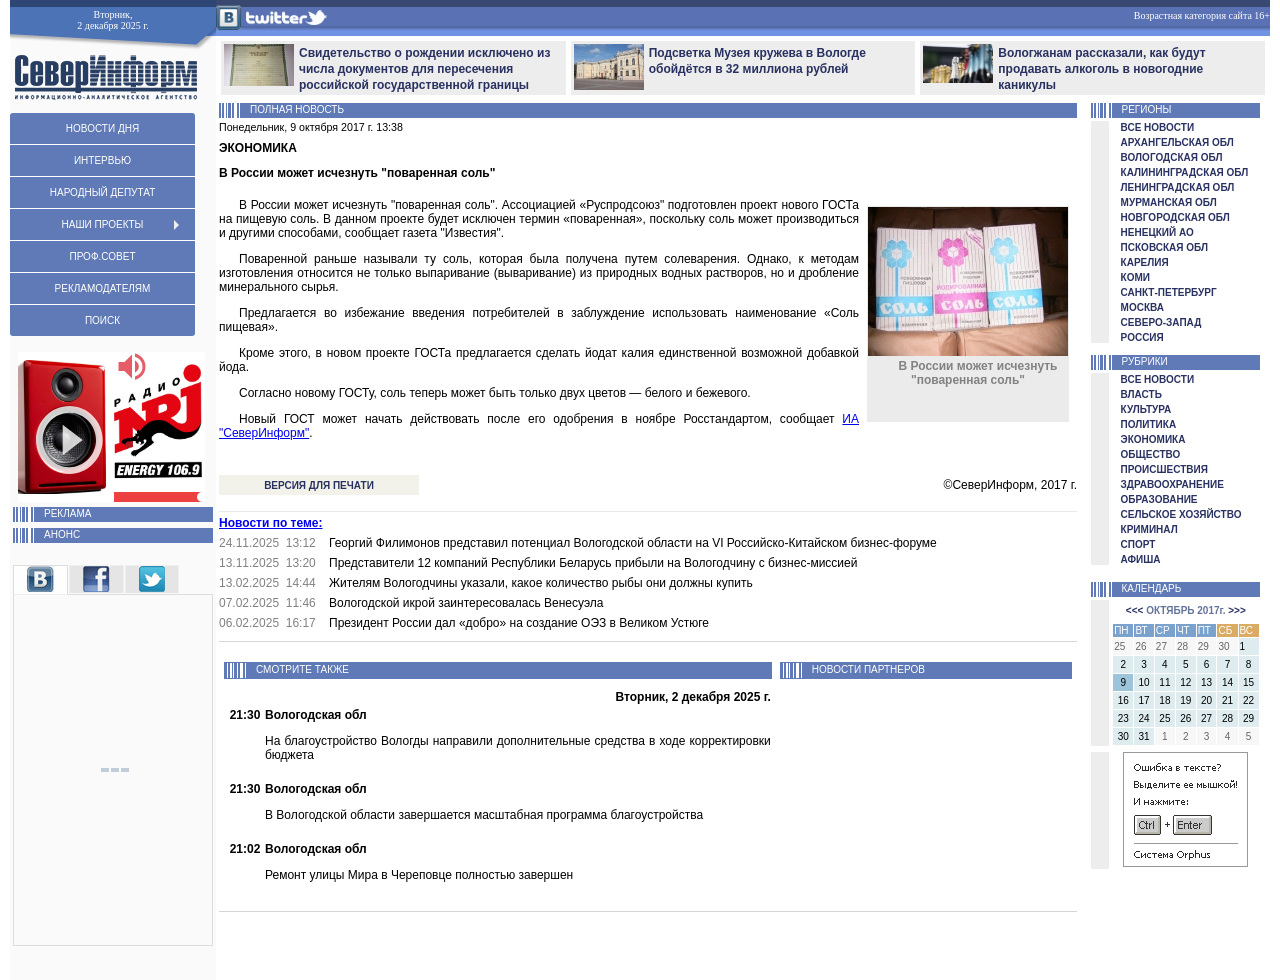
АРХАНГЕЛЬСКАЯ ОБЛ (1177, 142)
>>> (1237, 610)
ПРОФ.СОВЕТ (102, 256)
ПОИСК (102, 320)
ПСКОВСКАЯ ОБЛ (1164, 247)
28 (1227, 718)
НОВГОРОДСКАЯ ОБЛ (1175, 217)
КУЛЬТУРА (1146, 409)
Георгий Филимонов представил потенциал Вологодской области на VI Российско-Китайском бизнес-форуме (633, 543)
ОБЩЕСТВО (1151, 454)
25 (1164, 718)
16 (1123, 700)
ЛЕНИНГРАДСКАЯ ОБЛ (1178, 187)
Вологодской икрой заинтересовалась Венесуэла (466, 603)
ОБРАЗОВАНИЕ (1159, 499)
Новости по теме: (271, 523)
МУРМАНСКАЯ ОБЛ (1169, 202)
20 (1206, 700)
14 (1227, 682)
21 (1227, 700)
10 (1144, 682)
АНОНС (46, 534)
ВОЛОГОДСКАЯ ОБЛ (1172, 157)
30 (1123, 736)
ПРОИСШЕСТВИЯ (1164, 469)
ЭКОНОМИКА (1153, 439)
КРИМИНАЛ (1149, 529)
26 (1185, 718)
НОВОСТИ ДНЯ (102, 128)
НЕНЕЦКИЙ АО (1157, 232)
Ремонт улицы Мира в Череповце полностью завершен (419, 875)
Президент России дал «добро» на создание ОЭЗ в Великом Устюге (519, 623)
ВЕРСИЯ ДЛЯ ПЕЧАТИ (319, 485)
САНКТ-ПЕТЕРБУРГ (1169, 292)
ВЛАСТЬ (1141, 394)
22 (1248, 700)
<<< (1135, 610)
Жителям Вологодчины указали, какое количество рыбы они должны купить (541, 583)
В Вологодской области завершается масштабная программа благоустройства (484, 815)
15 (1248, 682)
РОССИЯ (1142, 337)
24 (1144, 718)
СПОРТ (1138, 544)
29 (1248, 718)
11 (1164, 682)
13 (1206, 682)
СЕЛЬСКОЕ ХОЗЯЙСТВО (1181, 514)
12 (1185, 682)
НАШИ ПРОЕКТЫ (103, 224)
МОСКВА (1142, 307)
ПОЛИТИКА (1149, 424)
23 (1123, 718)
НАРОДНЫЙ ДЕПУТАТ (102, 192)
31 (1144, 736)
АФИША (1141, 559)
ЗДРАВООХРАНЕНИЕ (1172, 484)
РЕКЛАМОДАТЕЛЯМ (103, 288)
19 (1185, 700)
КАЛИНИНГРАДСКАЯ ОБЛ (1185, 172)
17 (1144, 700)
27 (1206, 718)
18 (1164, 700)
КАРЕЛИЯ (1145, 262)
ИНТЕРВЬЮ (102, 160)
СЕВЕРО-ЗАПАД (1161, 322)
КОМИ (1135, 277)
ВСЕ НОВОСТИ (1158, 127)
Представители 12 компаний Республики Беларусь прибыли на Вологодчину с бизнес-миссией (593, 563)
